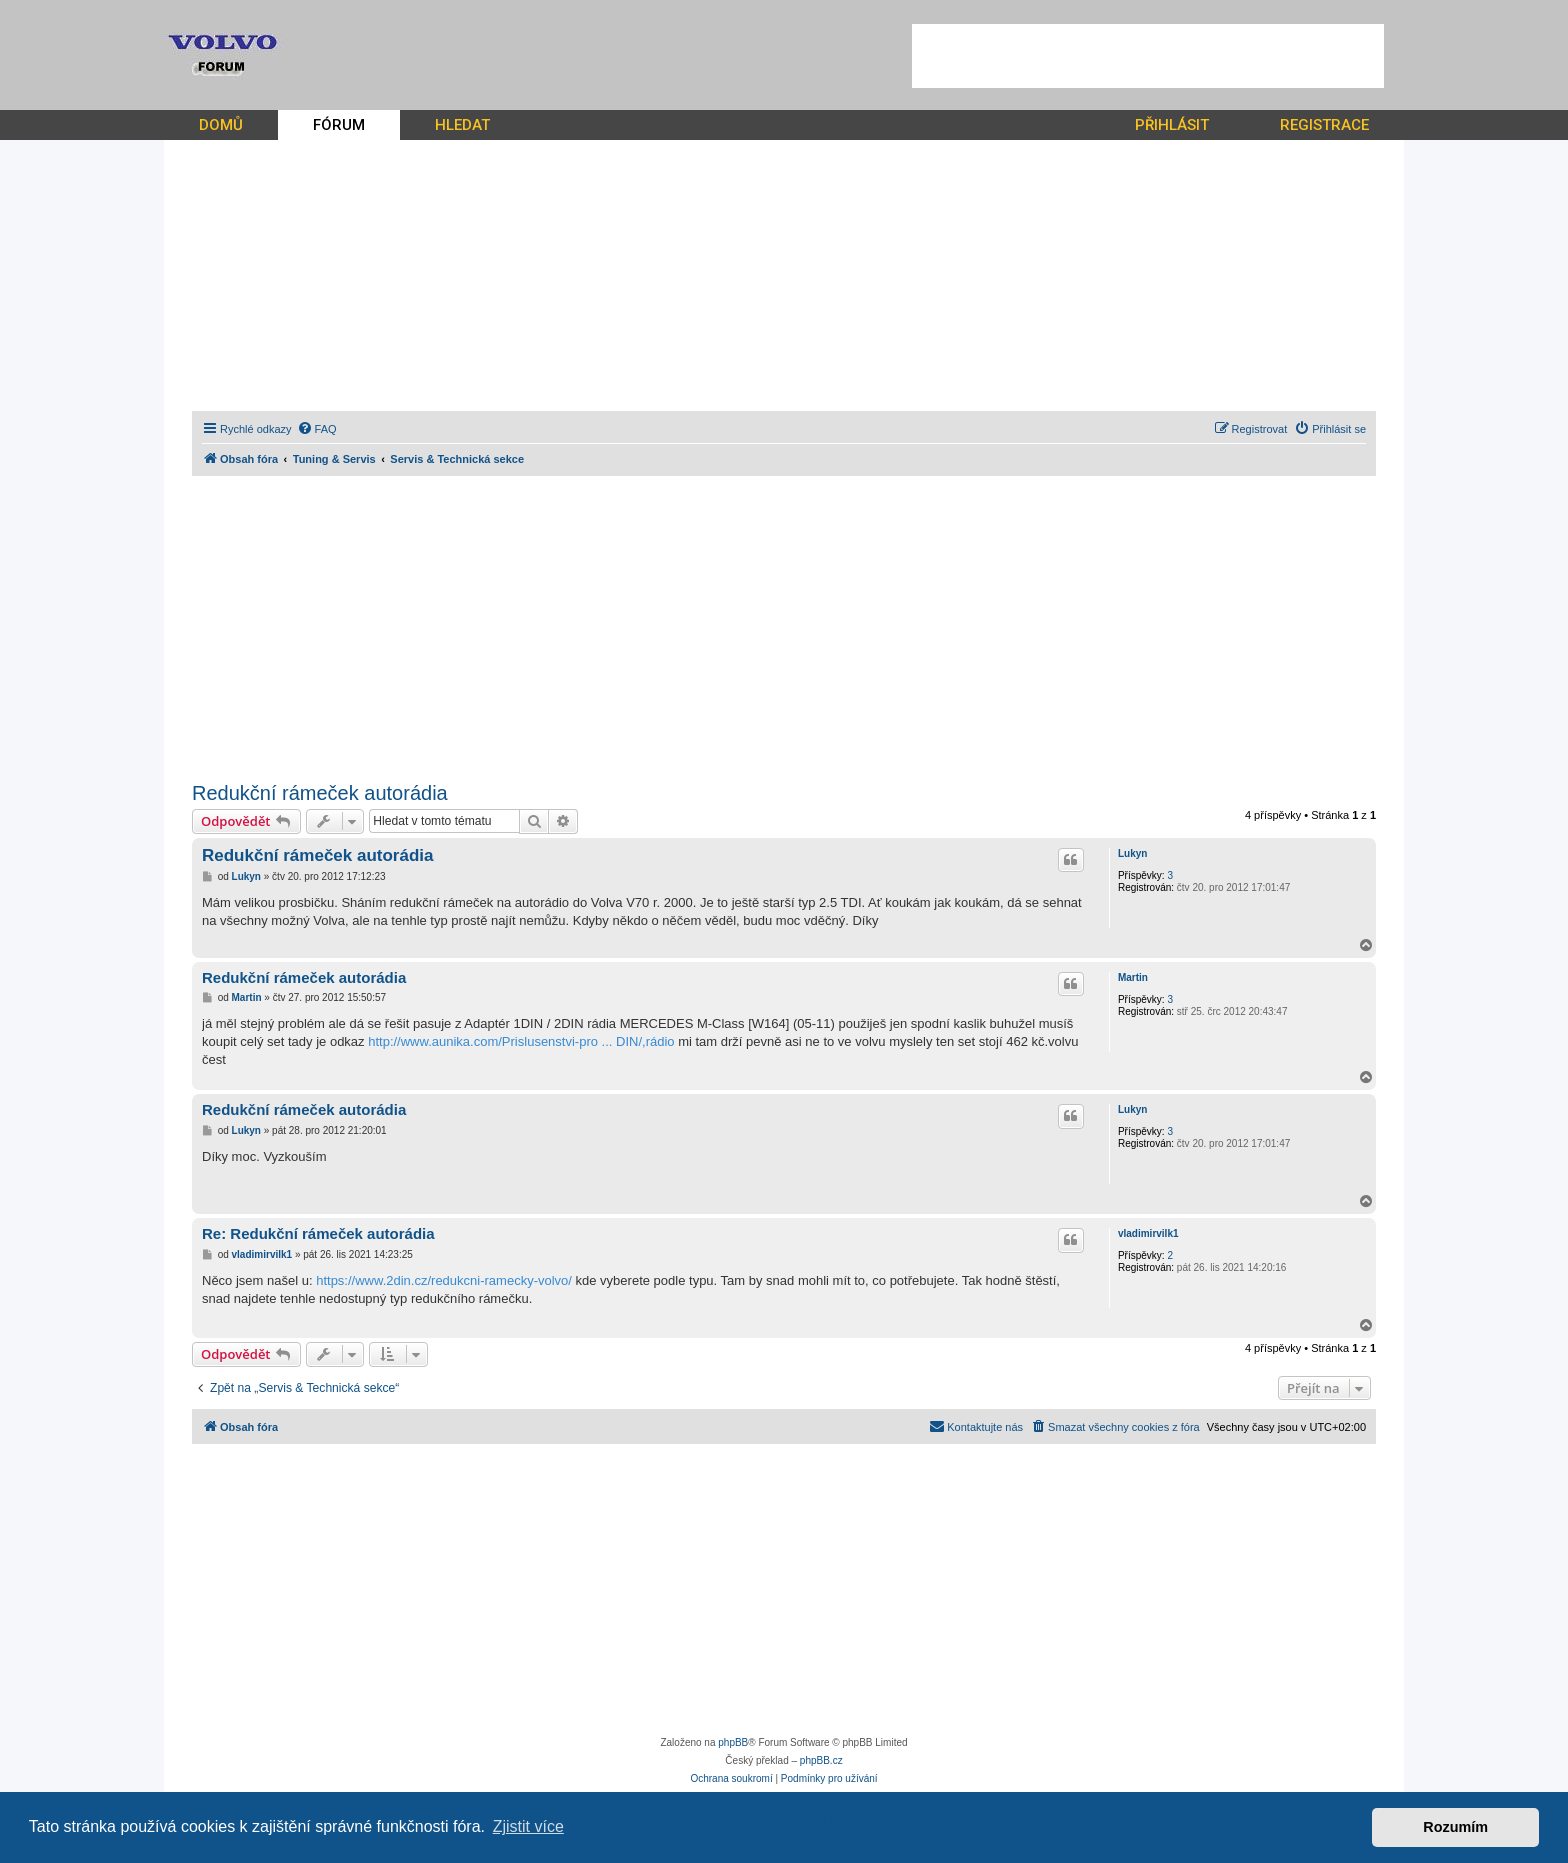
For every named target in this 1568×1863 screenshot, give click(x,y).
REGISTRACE (1324, 125)
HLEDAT (462, 125)
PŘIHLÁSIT (1172, 125)
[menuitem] (317, 429)
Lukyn (1132, 853)
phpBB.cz (821, 1760)
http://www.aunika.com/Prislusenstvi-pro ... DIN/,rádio (521, 1041)
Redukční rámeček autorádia (320, 793)
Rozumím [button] (1455, 1827)
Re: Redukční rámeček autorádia (318, 1233)
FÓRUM (339, 125)
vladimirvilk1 (1148, 1233)
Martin (1133, 977)
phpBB (733, 1742)
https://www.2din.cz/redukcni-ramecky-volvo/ (444, 1280)
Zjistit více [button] (528, 1826)
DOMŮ (221, 125)
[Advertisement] (1148, 56)
